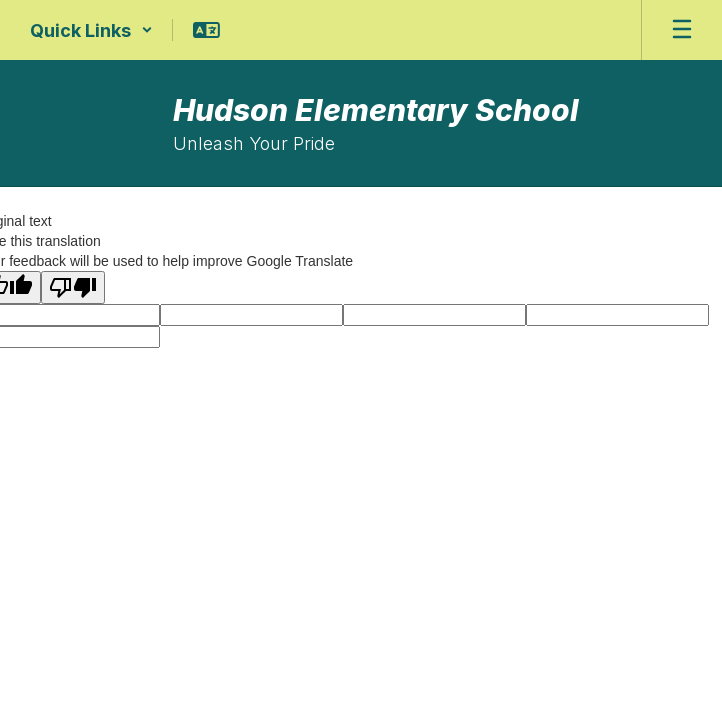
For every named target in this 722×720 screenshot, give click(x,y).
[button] (91, 30)
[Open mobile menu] (682, 30)
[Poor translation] (73, 287)
